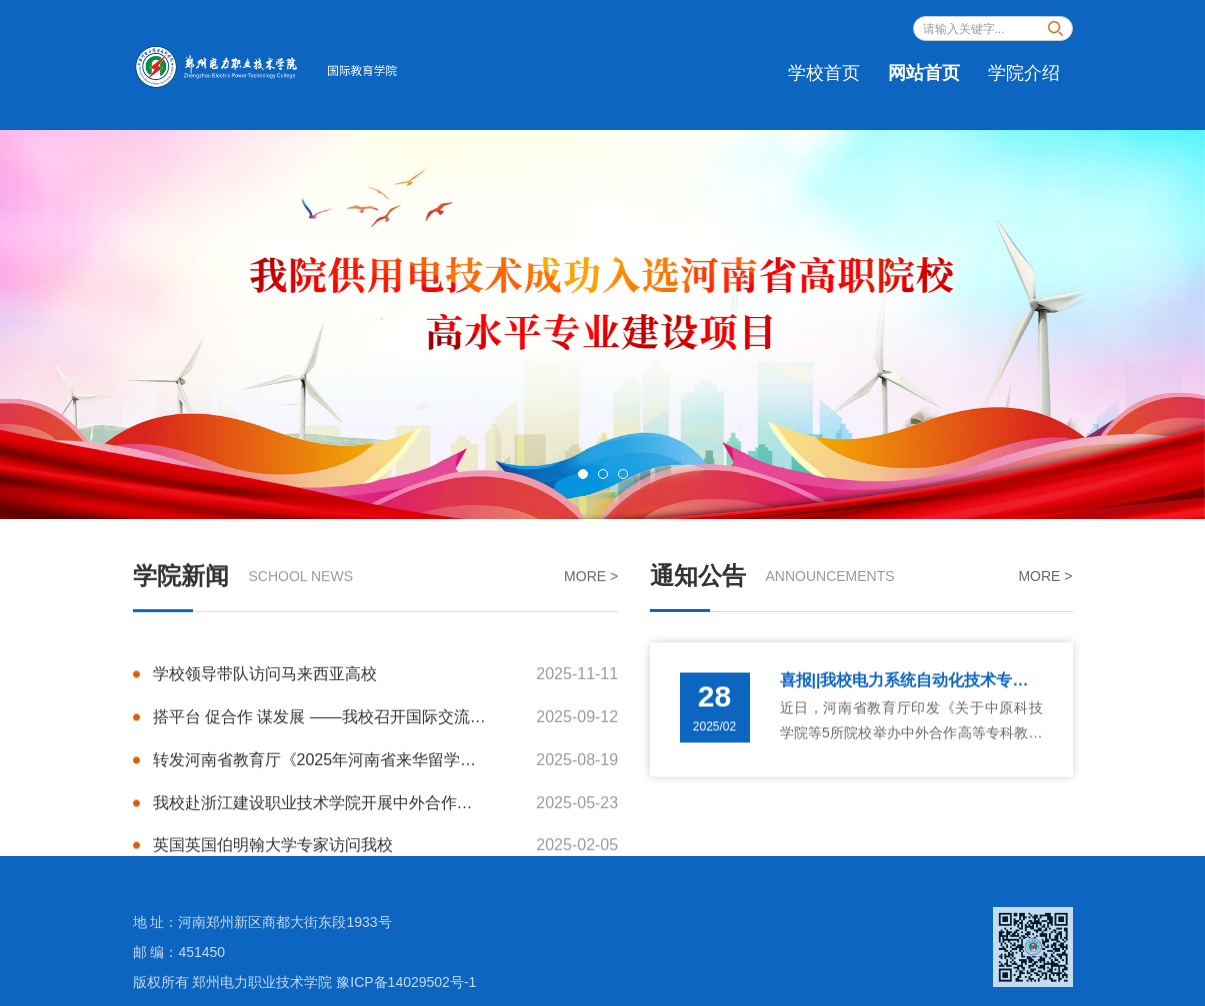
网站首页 (924, 73)
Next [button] (1145, 325)
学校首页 (824, 73)
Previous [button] (60, 325)
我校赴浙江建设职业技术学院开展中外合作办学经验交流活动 (386, 809)
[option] (602, 324)
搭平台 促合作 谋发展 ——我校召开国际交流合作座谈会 (386, 724)
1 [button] (583, 474)
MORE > (591, 578)
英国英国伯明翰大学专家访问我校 (386, 852)
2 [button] (603, 474)
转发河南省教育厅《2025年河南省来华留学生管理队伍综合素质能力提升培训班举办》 (386, 766)
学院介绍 (1024, 73)
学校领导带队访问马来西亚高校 (386, 681)
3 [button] (623, 474)
